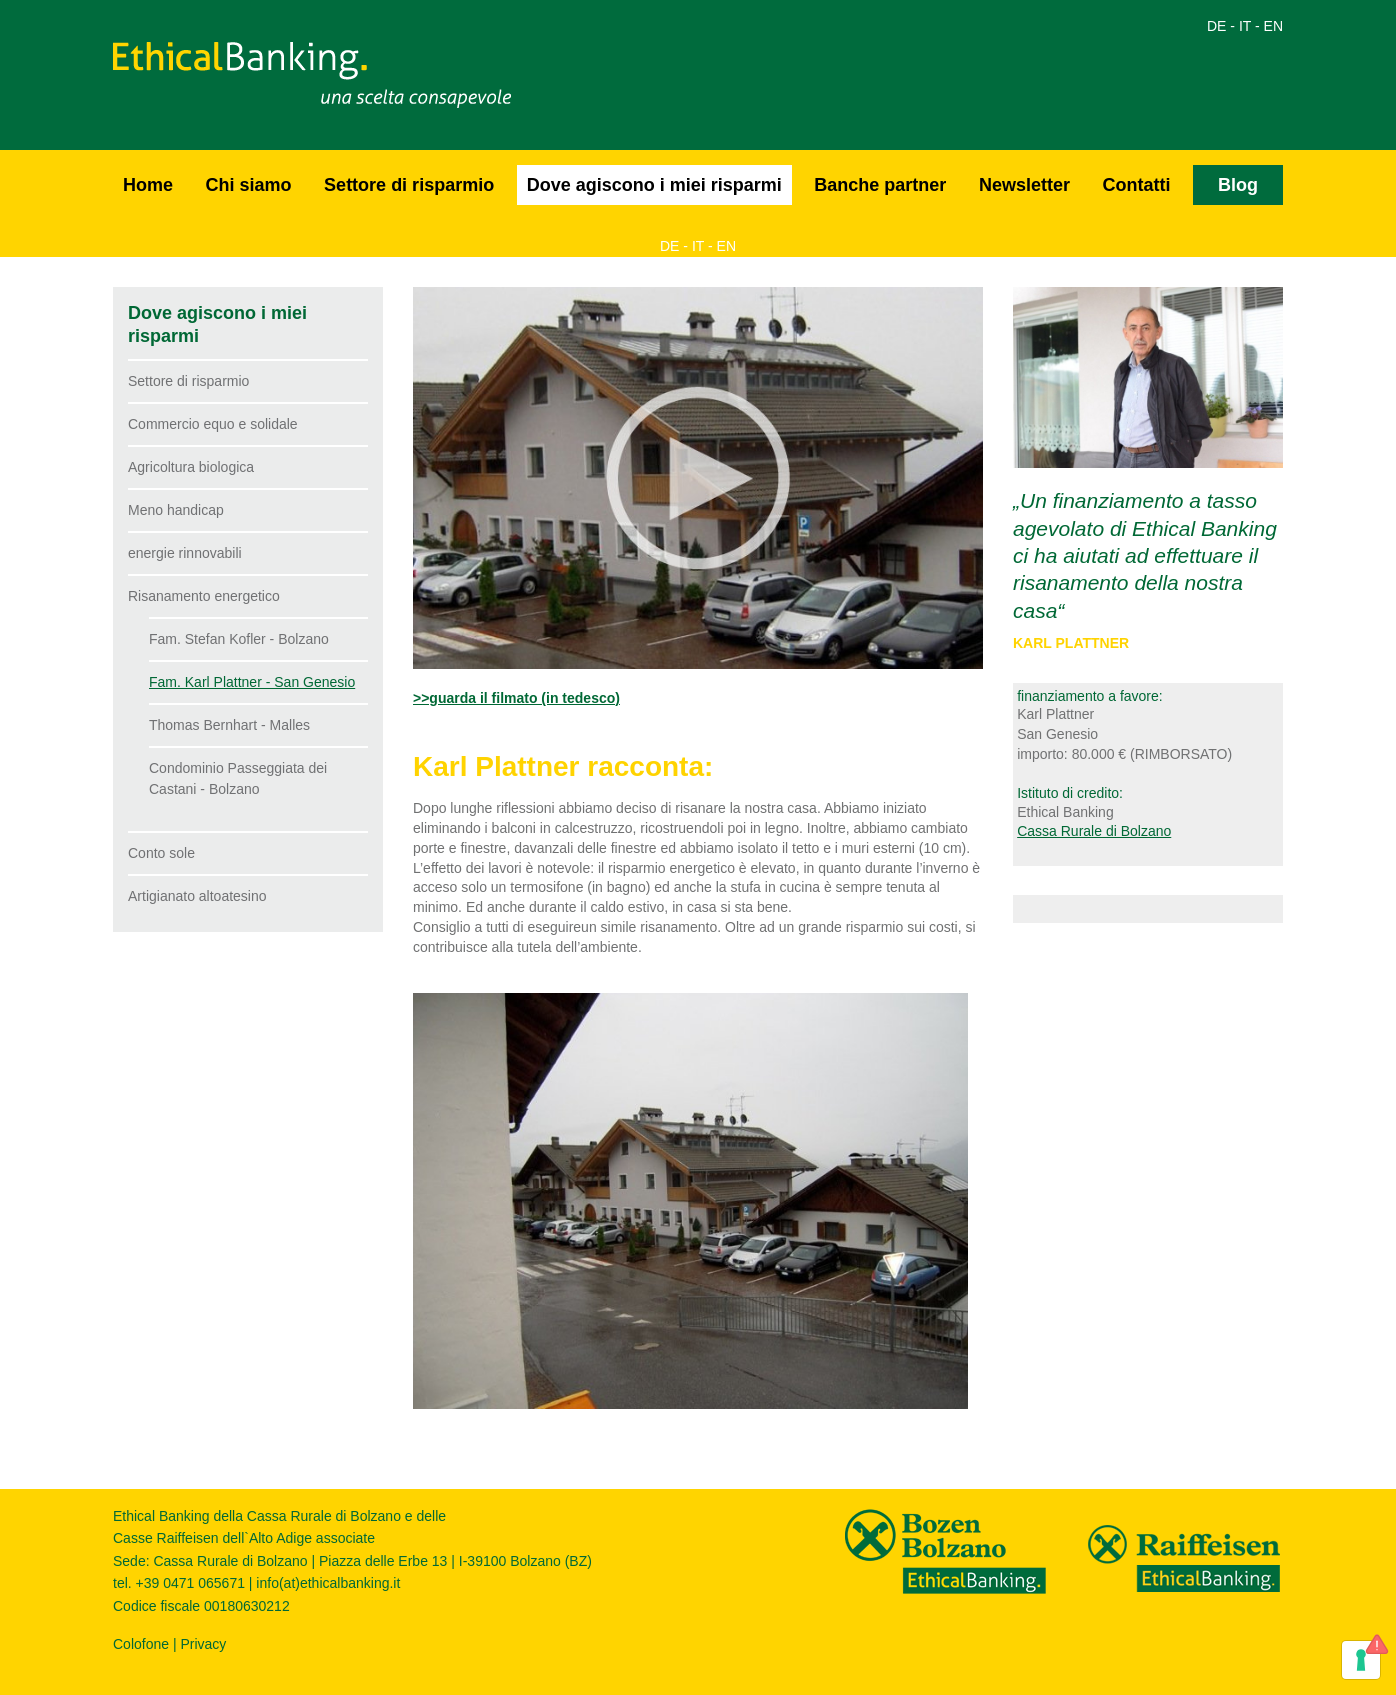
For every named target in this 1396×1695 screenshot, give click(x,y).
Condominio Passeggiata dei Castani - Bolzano (238, 778)
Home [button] (148, 185)
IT (1245, 26)
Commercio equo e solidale (213, 424)
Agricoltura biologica (191, 467)
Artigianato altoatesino (197, 896)
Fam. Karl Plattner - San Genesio (252, 682)
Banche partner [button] (880, 185)
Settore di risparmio (188, 381)
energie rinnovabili (185, 553)
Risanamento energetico (204, 596)
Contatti (1136, 185)
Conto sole (161, 853)
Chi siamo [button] (249, 185)
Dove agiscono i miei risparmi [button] (654, 185)
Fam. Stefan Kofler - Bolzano (239, 639)
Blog (1238, 185)
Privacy (203, 1644)
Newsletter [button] (1024, 185)
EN (1273, 26)
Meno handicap (176, 510)
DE (1216, 26)
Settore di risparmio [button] (409, 185)
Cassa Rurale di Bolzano (1094, 831)
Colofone (141, 1644)
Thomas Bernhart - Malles (229, 725)
